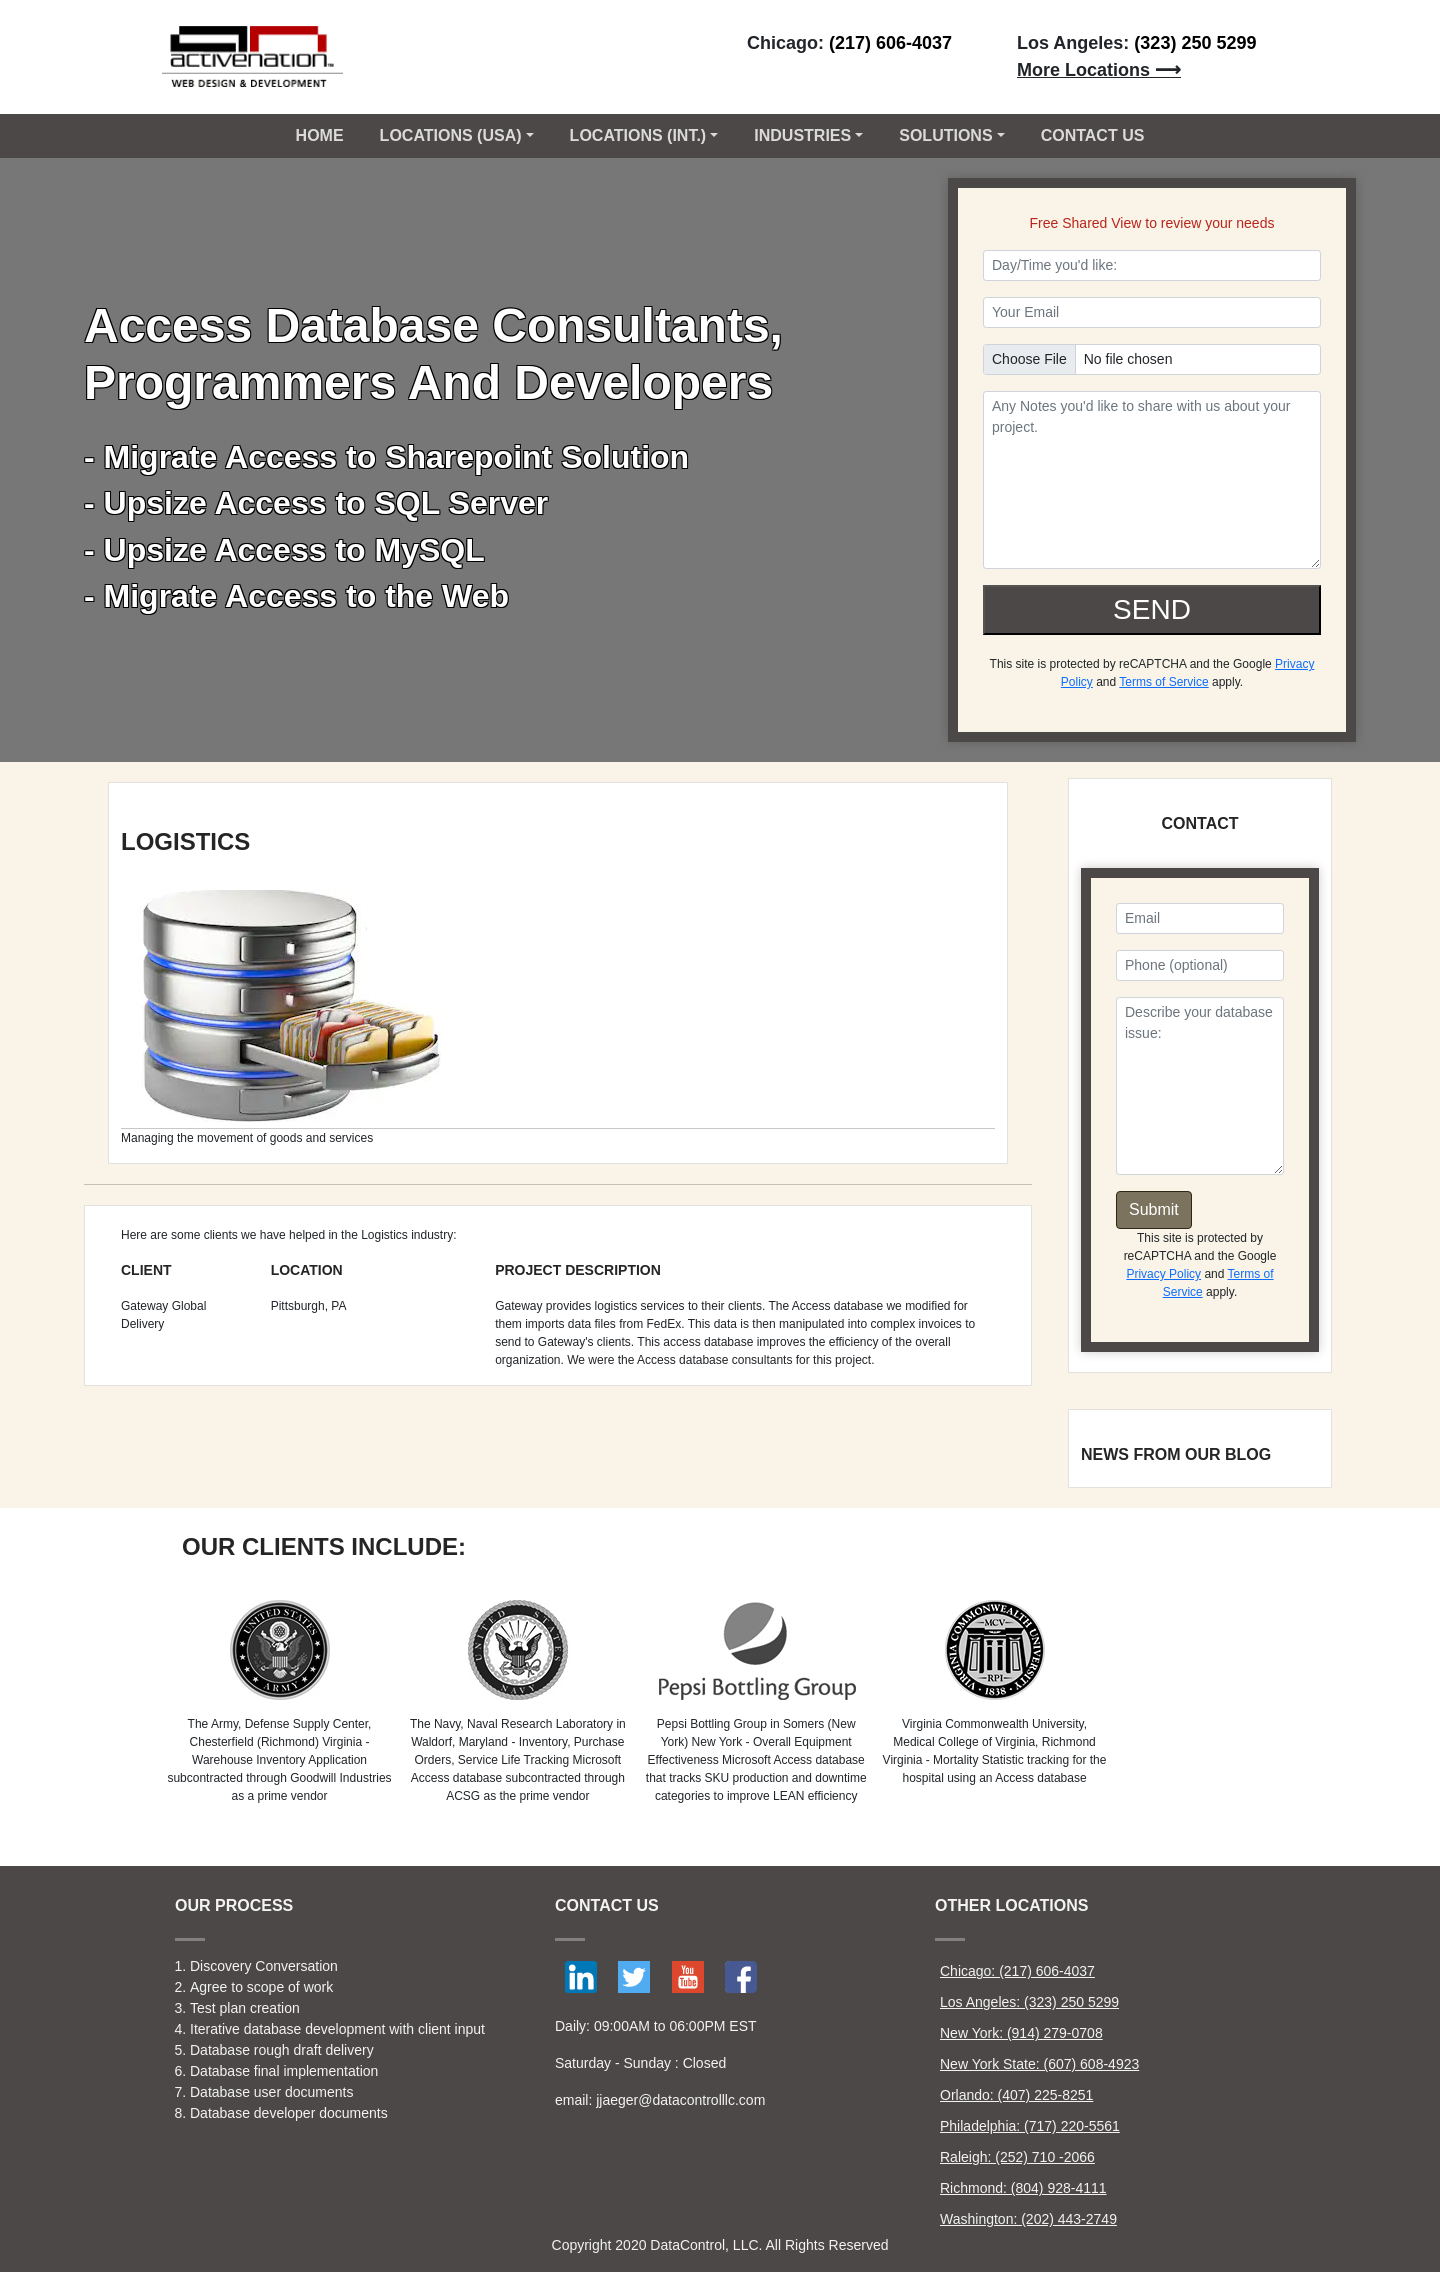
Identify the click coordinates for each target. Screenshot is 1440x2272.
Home (320, 135)
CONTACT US (1093, 135)
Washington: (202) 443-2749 (1028, 2219)
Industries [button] (802, 135)
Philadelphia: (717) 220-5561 (1030, 2126)
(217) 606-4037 (890, 43)
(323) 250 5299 (1195, 43)
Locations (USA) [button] (451, 135)
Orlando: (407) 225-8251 (1016, 2095)
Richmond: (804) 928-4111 (1023, 2188)
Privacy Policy (1163, 1274)
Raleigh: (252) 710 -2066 (1017, 2157)
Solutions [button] (945, 135)
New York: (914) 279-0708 (1021, 2033)
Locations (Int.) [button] (638, 135)
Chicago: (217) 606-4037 (1017, 1971)
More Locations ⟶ (1099, 70)
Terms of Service (1163, 682)
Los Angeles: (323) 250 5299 (1029, 2002)
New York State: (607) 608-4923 (1039, 2064)
